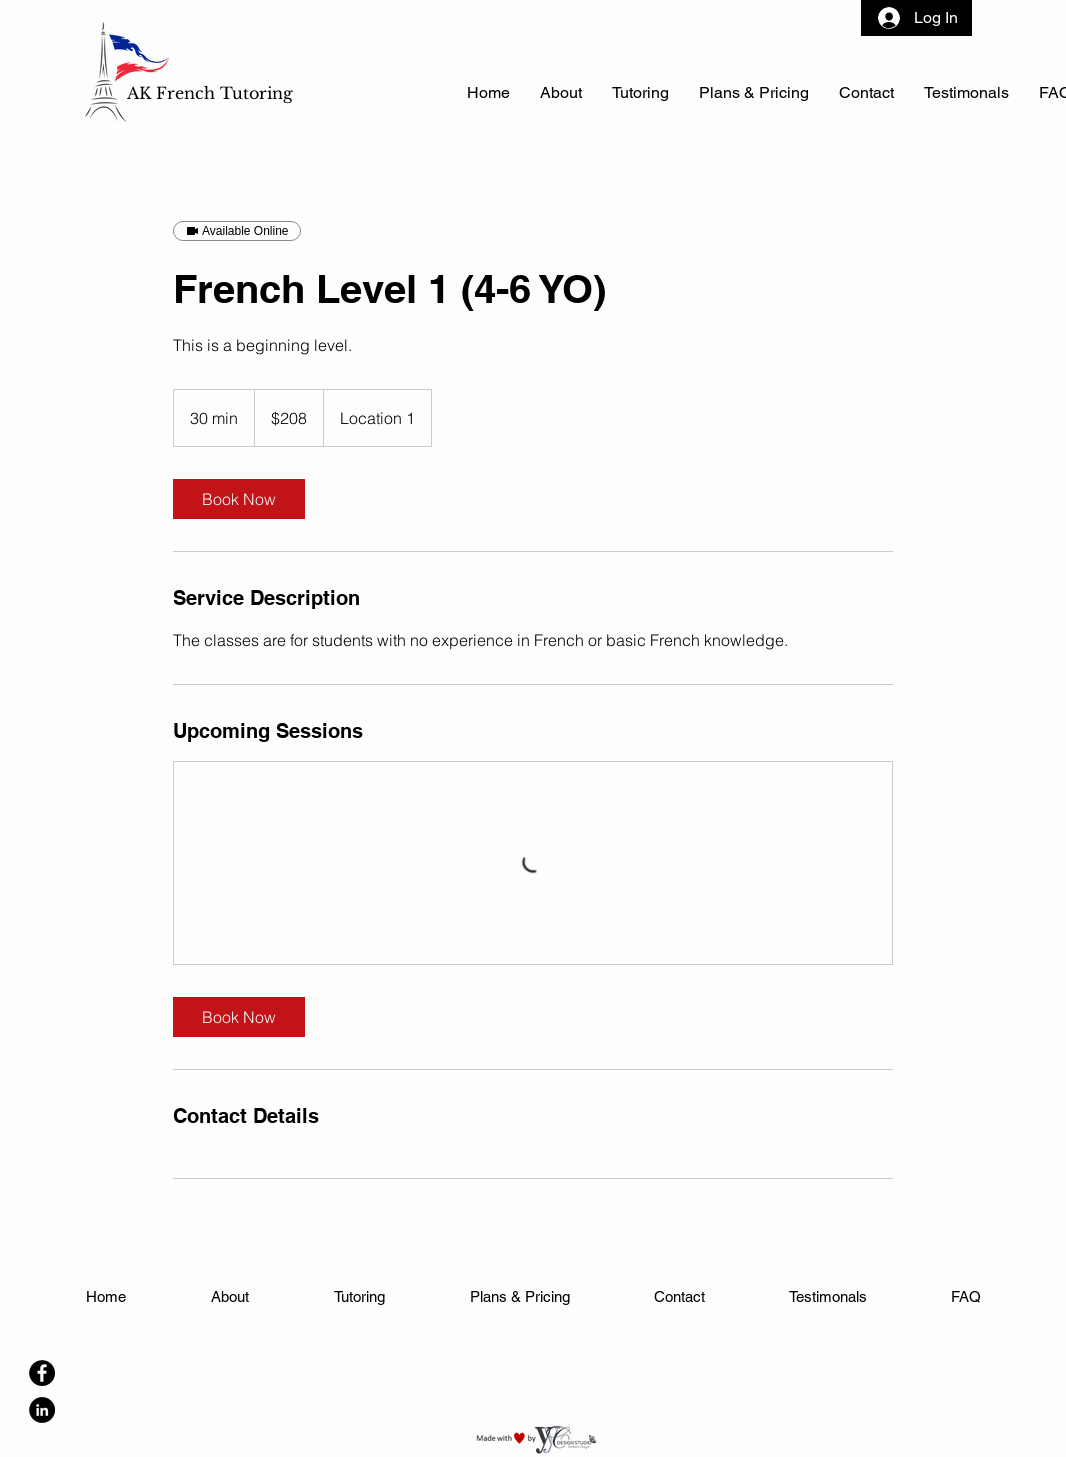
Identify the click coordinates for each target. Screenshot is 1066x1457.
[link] (239, 499)
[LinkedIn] (42, 1410)
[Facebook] (42, 1373)
